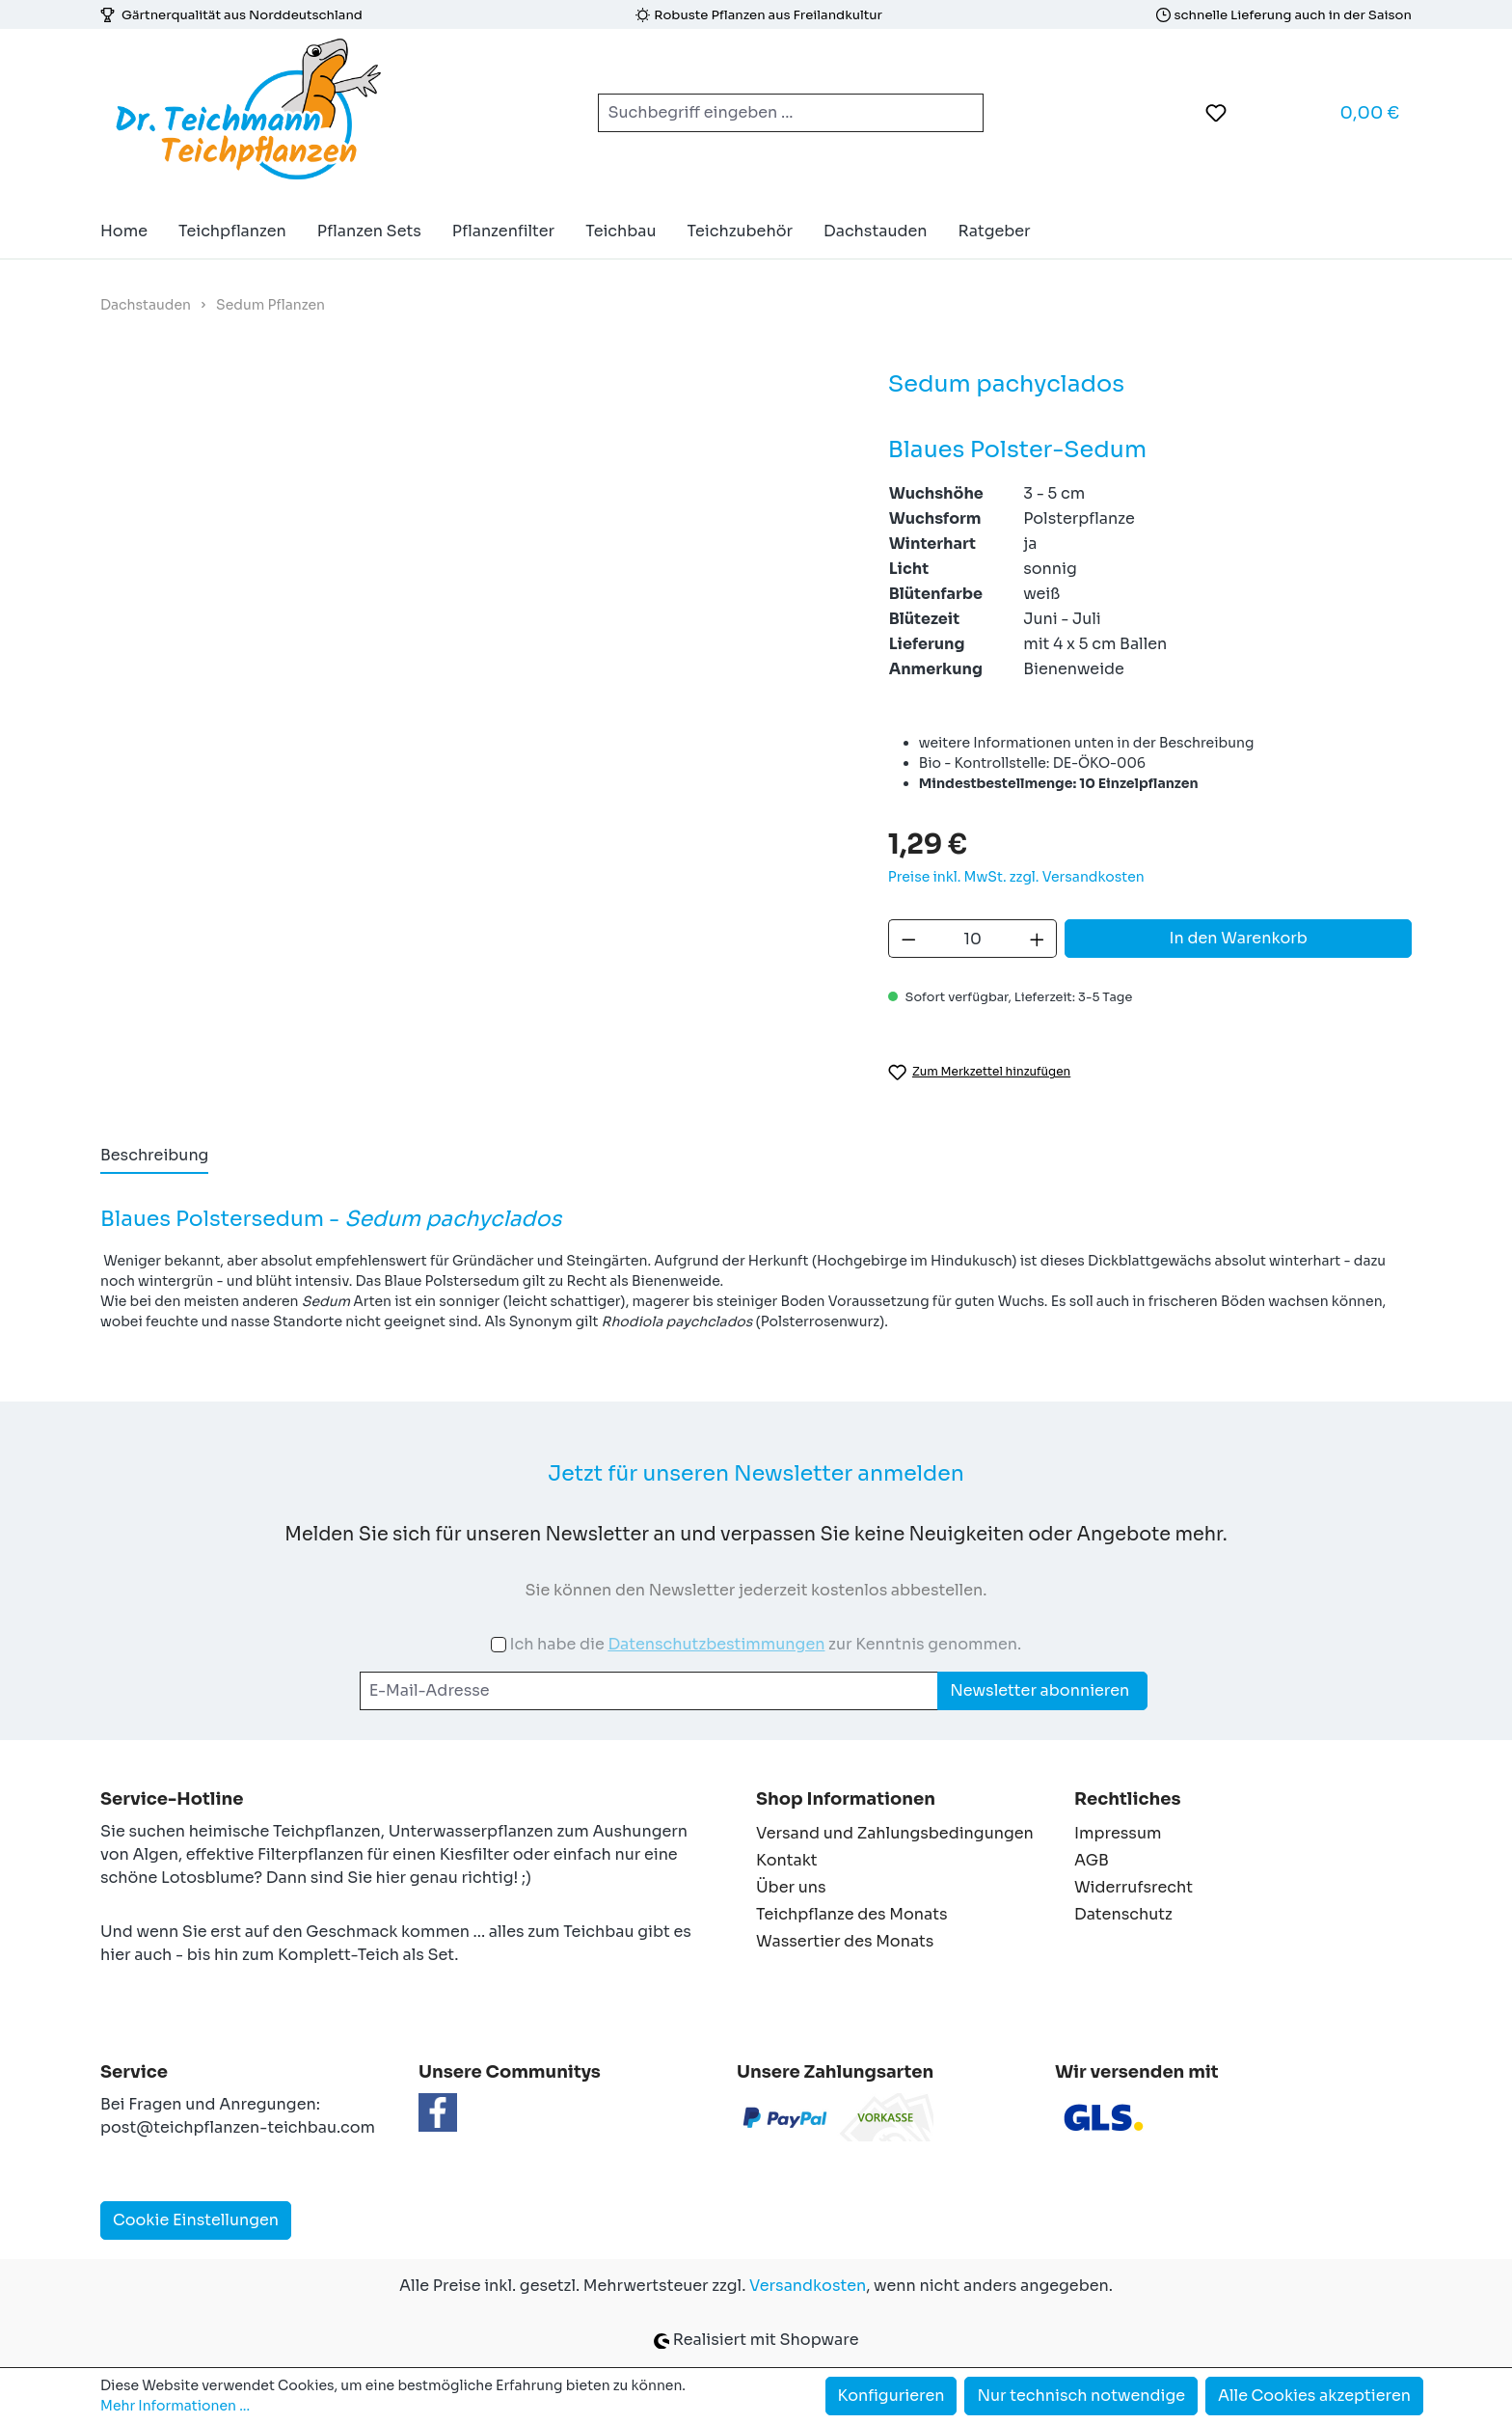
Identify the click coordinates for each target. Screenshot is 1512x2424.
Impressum (1117, 1833)
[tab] (154, 1156)
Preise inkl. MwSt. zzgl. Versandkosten (1016, 876)
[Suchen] (960, 113)
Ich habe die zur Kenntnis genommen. (765, 1644)
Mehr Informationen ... (175, 2405)
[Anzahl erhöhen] (1037, 938)
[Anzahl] (972, 938)
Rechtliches (1127, 1799)
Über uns (791, 1887)
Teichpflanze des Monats (852, 1914)
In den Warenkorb (1239, 938)
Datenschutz (1123, 1914)
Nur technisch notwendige (1081, 2395)
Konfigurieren (891, 2395)
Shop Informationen (845, 1799)
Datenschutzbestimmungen (716, 1644)
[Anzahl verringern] (908, 938)
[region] (475, 606)
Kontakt (787, 1860)
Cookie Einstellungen (196, 2220)
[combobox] (768, 113)
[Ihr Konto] (1264, 113)
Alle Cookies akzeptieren (1314, 2395)
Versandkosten (807, 2285)
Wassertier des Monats (844, 1941)
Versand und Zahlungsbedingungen (895, 1833)
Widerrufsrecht (1133, 1887)
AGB (1091, 1860)
